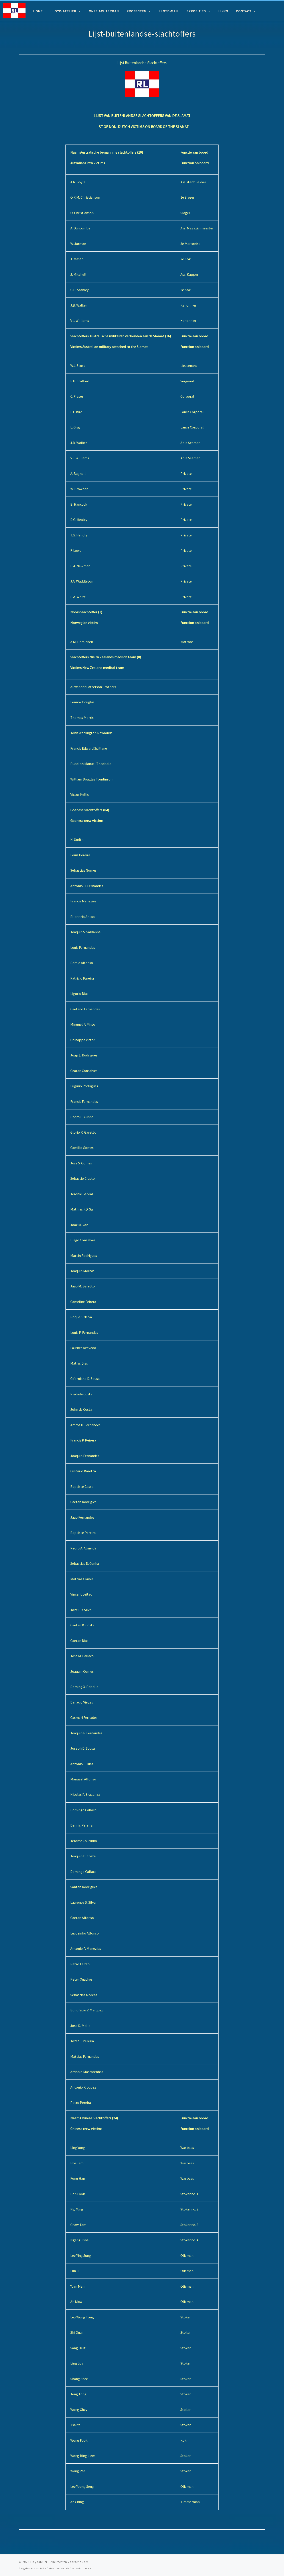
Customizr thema (80, 2568)
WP (42, 2568)
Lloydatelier (38, 2562)
